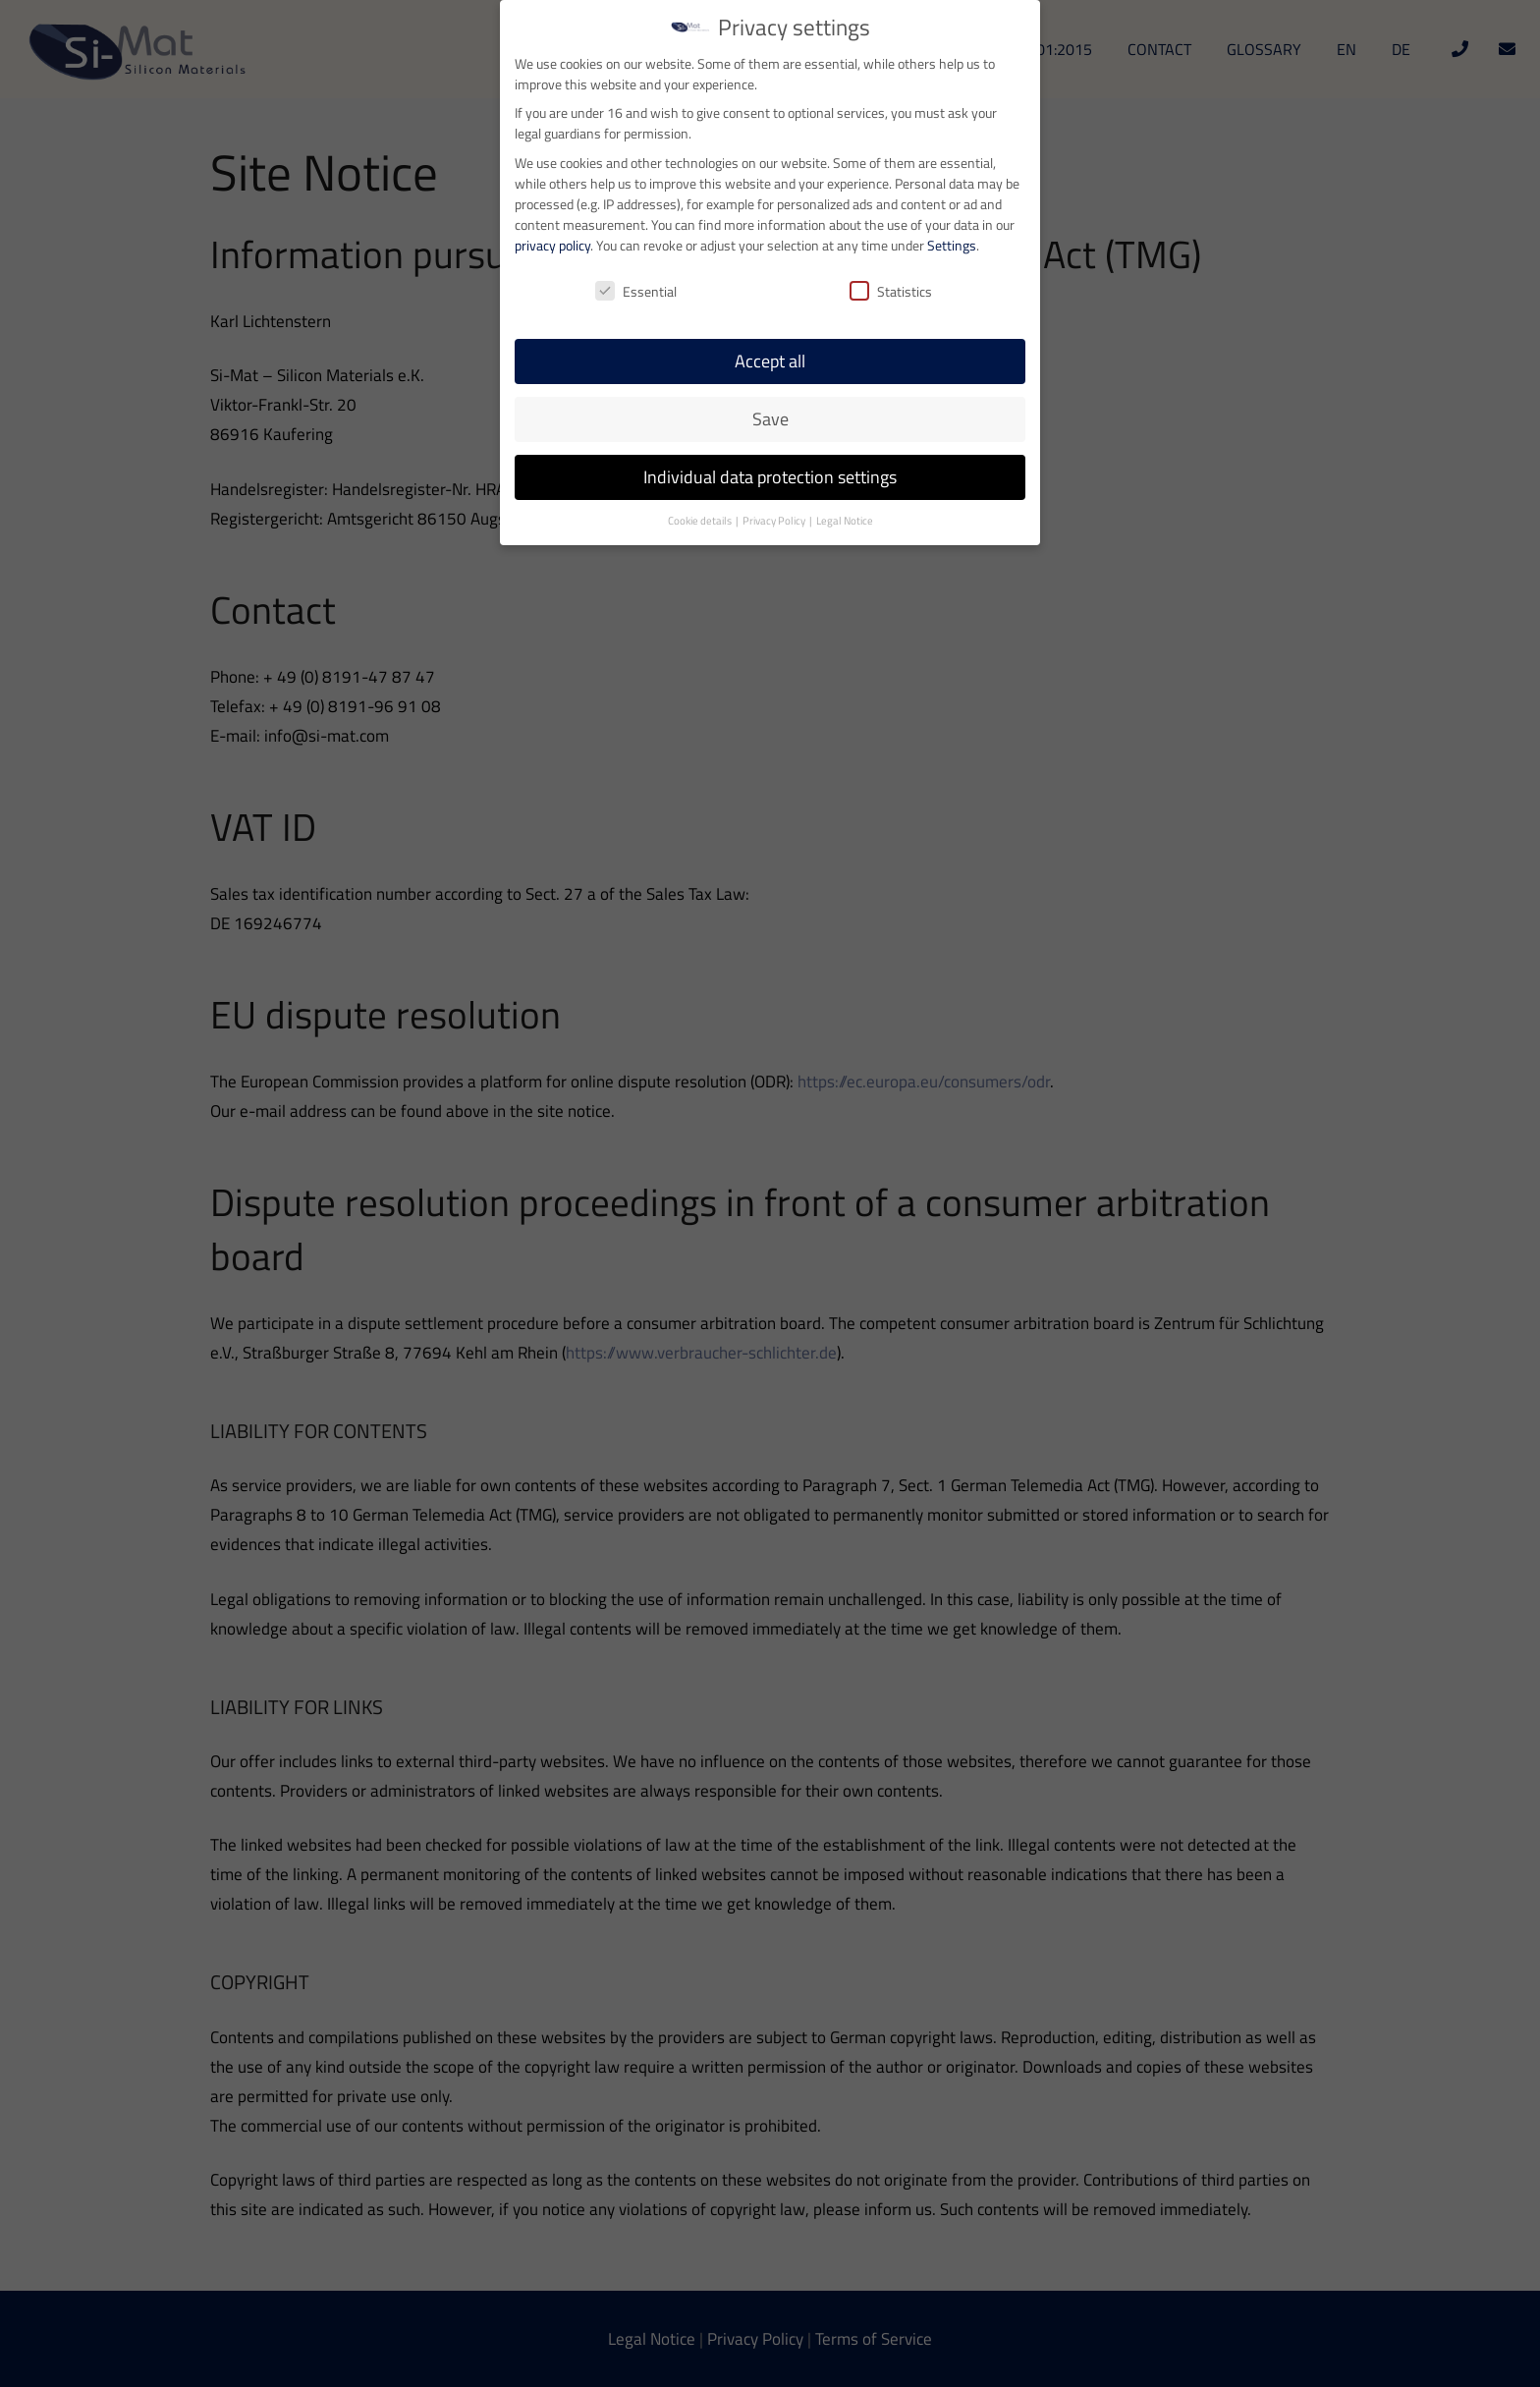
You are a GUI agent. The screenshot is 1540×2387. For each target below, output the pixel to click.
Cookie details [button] (701, 445)
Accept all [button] (770, 285)
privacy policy (552, 168)
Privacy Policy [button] (774, 445)
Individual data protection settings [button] (770, 401)
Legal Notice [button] (844, 445)
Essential (636, 215)
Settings (951, 168)
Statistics (891, 215)
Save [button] (770, 343)
